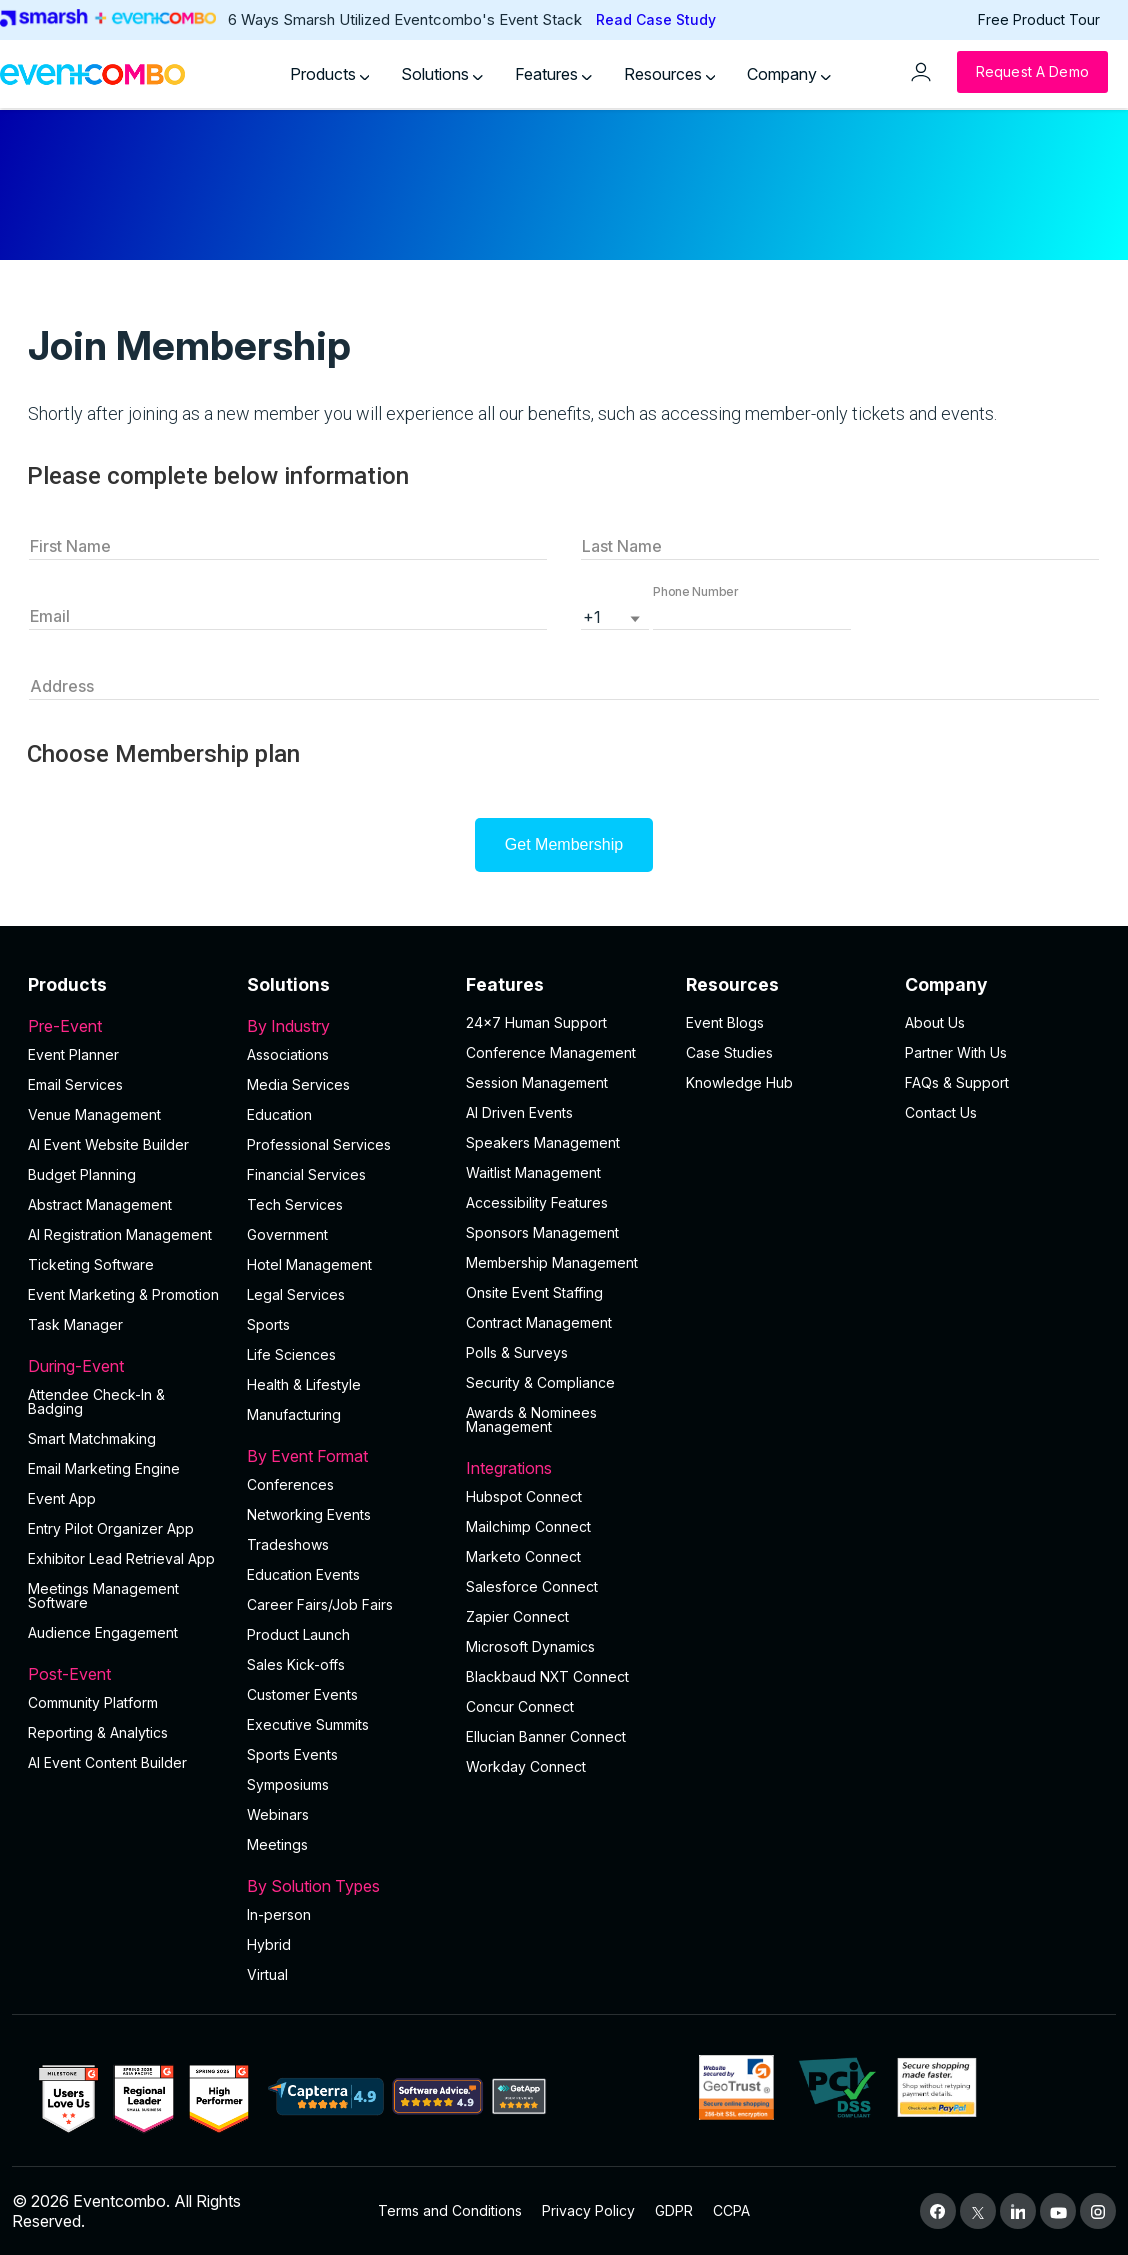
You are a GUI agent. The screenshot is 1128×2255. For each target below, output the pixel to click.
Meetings (277, 1844)
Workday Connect (526, 1766)
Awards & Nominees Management (531, 1419)
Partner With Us (956, 1052)
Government (287, 1234)
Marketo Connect (523, 1556)
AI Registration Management (120, 1234)
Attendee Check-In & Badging (96, 1401)
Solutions (442, 74)
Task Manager (75, 1324)
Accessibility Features (537, 1202)
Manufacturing (294, 1414)
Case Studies (729, 1052)
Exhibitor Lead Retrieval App (121, 1558)
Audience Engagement (103, 1632)
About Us (935, 1022)
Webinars (278, 1814)
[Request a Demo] (1032, 72)
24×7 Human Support (536, 1022)
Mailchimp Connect (528, 1526)
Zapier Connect (517, 1616)
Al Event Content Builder (107, 1762)
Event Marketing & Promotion (123, 1294)
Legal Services (296, 1294)
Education (279, 1114)
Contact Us (941, 1112)
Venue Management (94, 1114)
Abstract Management (100, 1204)
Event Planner (73, 1054)
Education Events (303, 1574)
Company (789, 74)
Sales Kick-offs (296, 1664)
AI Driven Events (519, 1112)
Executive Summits (308, 1724)
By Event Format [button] (344, 1456)
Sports (268, 1324)
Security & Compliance (540, 1382)
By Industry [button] (344, 1026)
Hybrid (269, 1944)
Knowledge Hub (739, 1082)
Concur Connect (520, 1706)
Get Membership (564, 844)
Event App (62, 1498)
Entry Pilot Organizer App (111, 1528)
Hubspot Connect (524, 1496)
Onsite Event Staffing (534, 1292)
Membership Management (552, 1262)
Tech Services (295, 1204)
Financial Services (306, 1174)
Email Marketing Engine (104, 1468)
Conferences (290, 1484)
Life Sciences (291, 1354)
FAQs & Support (957, 1082)
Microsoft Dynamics (530, 1646)
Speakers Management (543, 1142)
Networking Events (309, 1514)
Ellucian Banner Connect (546, 1736)
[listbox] (615, 615)
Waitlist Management (533, 1172)
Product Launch (298, 1634)
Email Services (75, 1084)
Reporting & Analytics (98, 1732)
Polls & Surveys (517, 1352)
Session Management (537, 1082)
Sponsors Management (542, 1232)
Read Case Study (656, 19)
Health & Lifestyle (304, 1384)
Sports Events (292, 1754)
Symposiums (288, 1784)
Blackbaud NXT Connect (547, 1676)
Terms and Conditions (450, 2210)
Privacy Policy (588, 2210)
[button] (752, 615)
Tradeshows (288, 1544)
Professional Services (319, 1144)
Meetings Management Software (103, 1595)
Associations (288, 1054)
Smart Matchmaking (92, 1438)
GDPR (674, 2210)
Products (330, 74)
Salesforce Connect (532, 1586)
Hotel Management (309, 1264)
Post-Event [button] (125, 1674)
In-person (279, 1914)
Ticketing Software (91, 1264)
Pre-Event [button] (125, 1026)
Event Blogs (725, 1022)
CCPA (731, 2210)
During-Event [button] (125, 1366)
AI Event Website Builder (108, 1144)
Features (553, 74)
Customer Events (302, 1694)
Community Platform (93, 1702)
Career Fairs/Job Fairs (320, 1604)
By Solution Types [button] (344, 1886)
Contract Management (539, 1322)
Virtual (267, 1974)
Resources (670, 74)
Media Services (298, 1084)
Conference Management (551, 1052)
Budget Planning (82, 1174)
